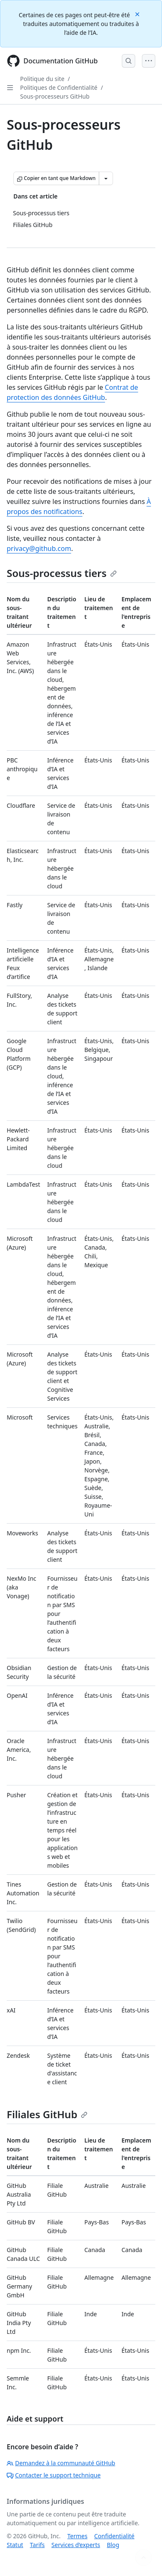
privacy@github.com (39, 548)
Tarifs (37, 2545)
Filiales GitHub (47, 2114)
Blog (113, 2545)
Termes (77, 2536)
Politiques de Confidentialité (59, 87)
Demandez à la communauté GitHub (61, 2463)
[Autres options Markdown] (106, 178)
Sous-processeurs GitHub (55, 96)
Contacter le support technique (53, 2475)
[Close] (138, 13)
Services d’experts (75, 2545)
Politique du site (42, 79)
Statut (15, 2545)
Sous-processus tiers (62, 573)
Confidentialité (114, 2536)
